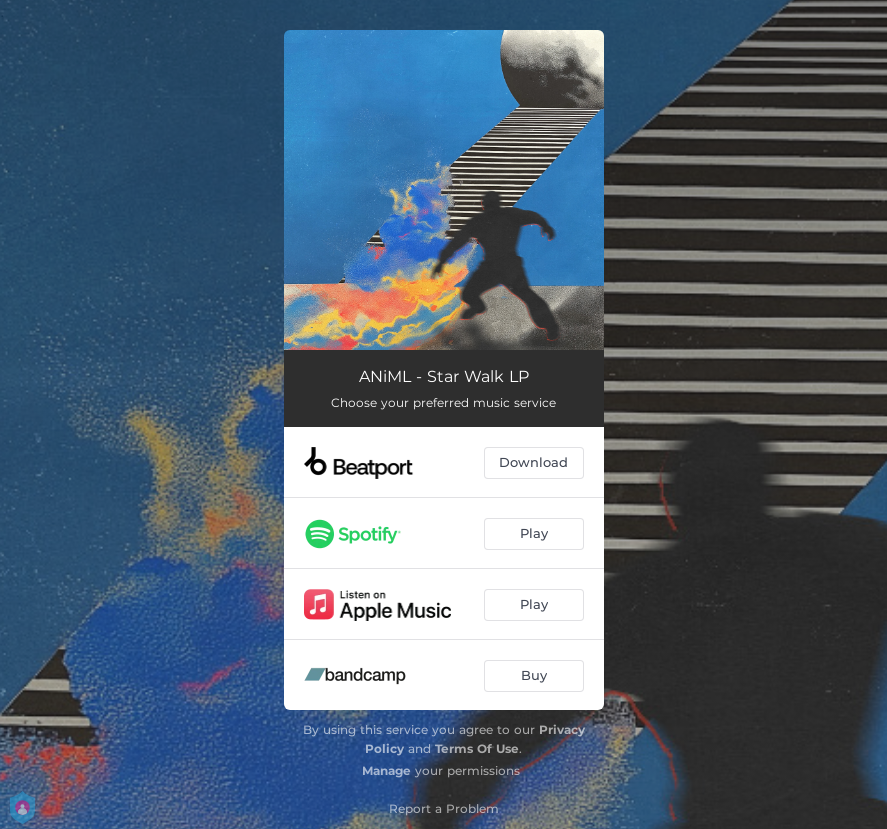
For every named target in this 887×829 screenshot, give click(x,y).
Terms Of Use (477, 748)
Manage (386, 770)
